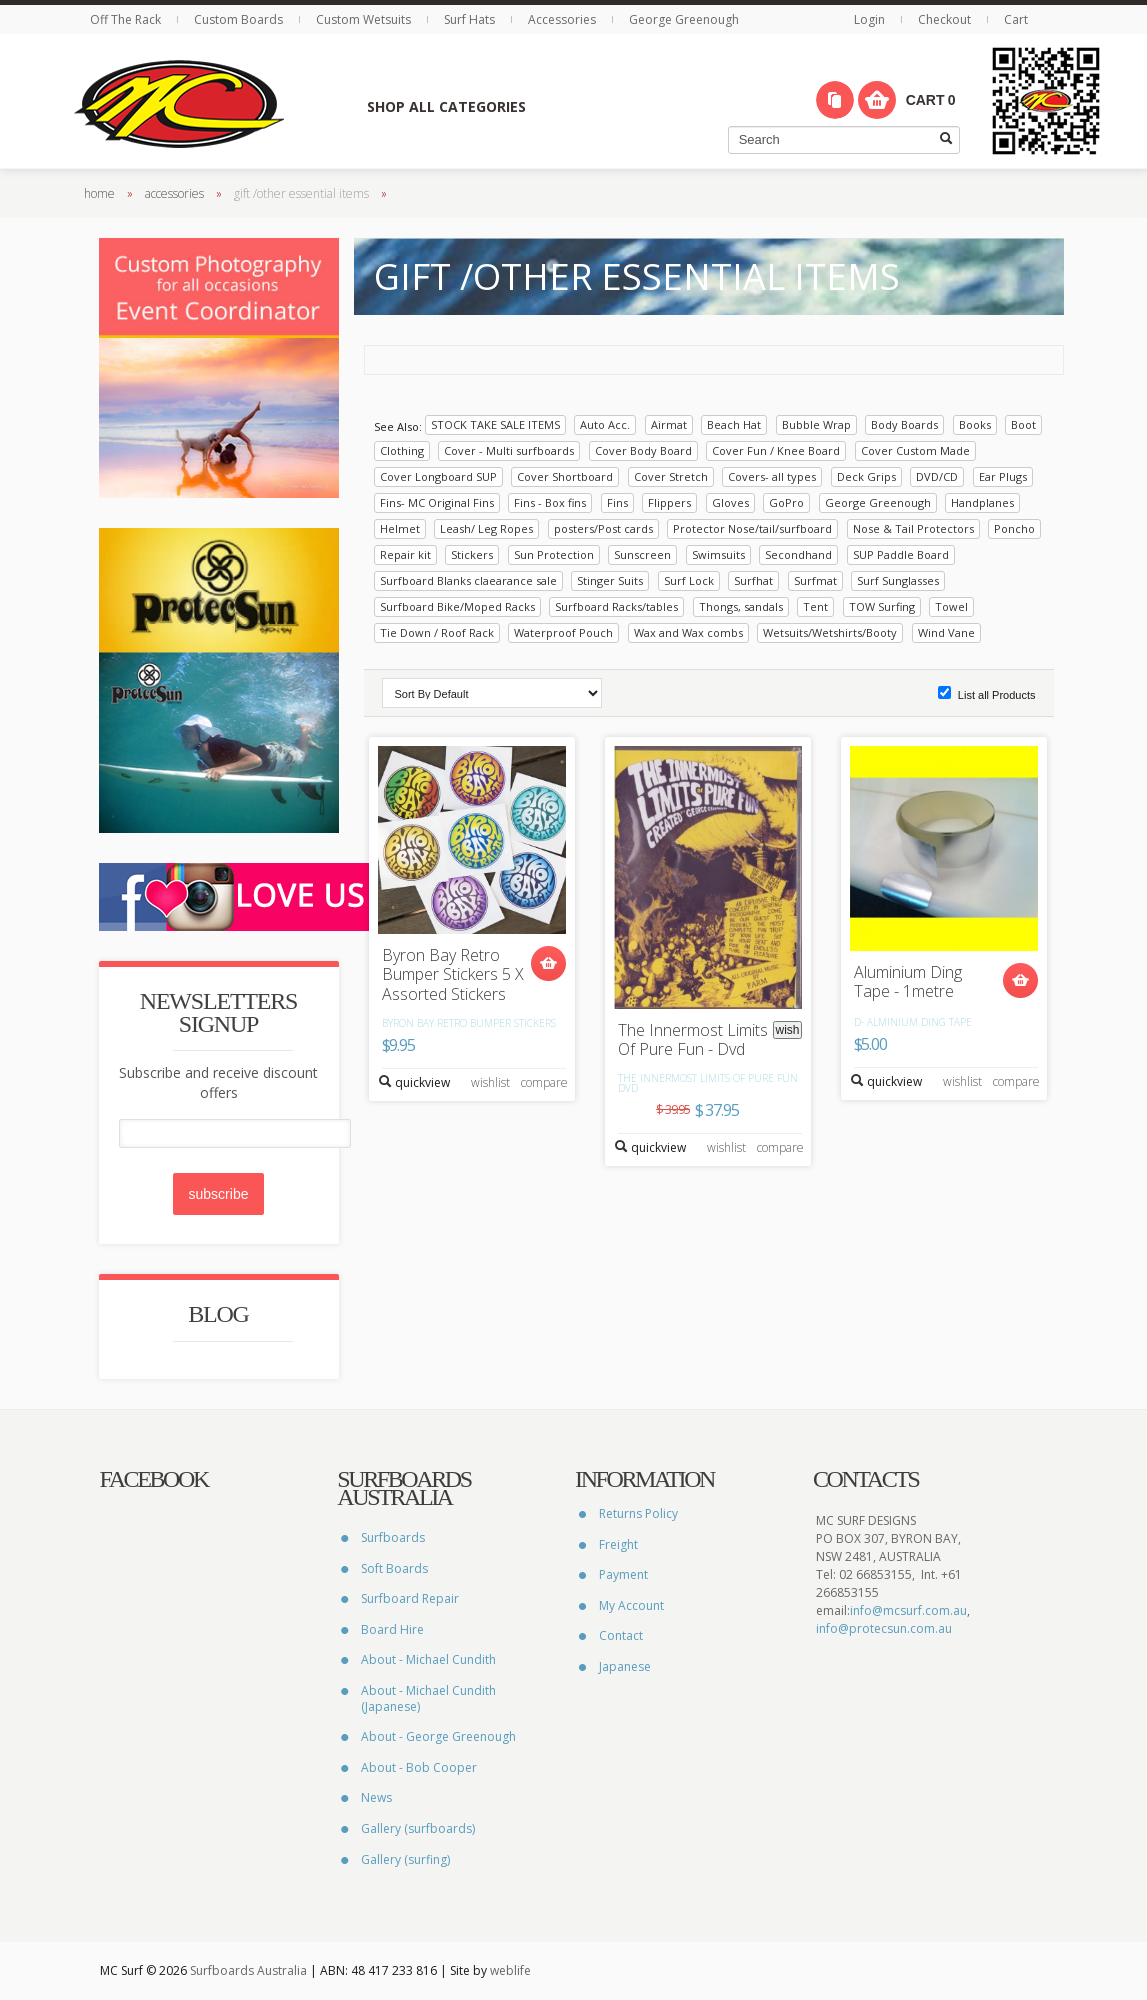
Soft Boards (394, 1567)
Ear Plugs (1003, 475)
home (99, 192)
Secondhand (798, 553)
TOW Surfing (882, 605)
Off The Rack (127, 19)
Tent (815, 605)
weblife (510, 1970)
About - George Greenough (438, 1736)
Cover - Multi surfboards (509, 449)
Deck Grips (866, 475)
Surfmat (815, 579)
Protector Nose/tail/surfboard (752, 527)
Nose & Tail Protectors (913, 527)
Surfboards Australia (248, 1970)
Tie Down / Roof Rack (437, 631)
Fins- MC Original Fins (437, 501)
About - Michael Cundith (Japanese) (428, 1698)
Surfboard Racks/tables (616, 605)
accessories (174, 192)
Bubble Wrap (816, 423)
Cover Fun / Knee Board (776, 449)
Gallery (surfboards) (418, 1828)
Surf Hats (471, 19)
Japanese (625, 1666)
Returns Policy (638, 1513)
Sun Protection (554, 553)
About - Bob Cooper (419, 1766)
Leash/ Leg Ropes (486, 527)
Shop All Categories (445, 106)
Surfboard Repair (410, 1598)
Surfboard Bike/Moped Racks (457, 605)
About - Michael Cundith (428, 1659)
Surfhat (753, 579)
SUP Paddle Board (901, 553)
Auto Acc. (605, 423)
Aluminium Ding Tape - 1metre (908, 981)
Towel (951, 605)
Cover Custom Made (915, 449)
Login (871, 19)
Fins (617, 501)
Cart (1016, 19)
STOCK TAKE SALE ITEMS (495, 423)
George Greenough (684, 19)
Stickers (472, 553)
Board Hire (392, 1628)
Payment (623, 1574)
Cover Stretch (671, 475)
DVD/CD (937, 475)
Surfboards (393, 1537)
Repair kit (405, 553)
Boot (1023, 423)
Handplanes (982, 501)
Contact (621, 1635)
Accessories (563, 19)
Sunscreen (642, 553)
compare (544, 1081)
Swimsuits (718, 553)
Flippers (669, 501)
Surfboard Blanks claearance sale (468, 579)
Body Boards (904, 423)
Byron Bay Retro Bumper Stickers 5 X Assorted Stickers (453, 975)
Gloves (730, 501)
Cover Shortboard (565, 475)
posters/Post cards (603, 527)
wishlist (490, 1081)
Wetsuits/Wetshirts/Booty (830, 631)
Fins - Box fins (550, 501)
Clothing (402, 449)
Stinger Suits (610, 579)
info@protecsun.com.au (884, 1628)
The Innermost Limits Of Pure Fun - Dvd (693, 1039)
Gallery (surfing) (405, 1858)
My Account (631, 1604)
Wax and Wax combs (688, 631)
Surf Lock (689, 579)
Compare (835, 100)
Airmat (669, 423)
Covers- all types (772, 475)
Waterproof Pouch (563, 631)
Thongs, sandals (741, 605)
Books (975, 423)
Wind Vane (946, 631)
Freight (618, 1543)
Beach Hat (734, 423)
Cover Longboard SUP (438, 475)
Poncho (1014, 527)
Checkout (944, 19)
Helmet (400, 527)
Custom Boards (240, 19)
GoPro (786, 501)
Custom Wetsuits (365, 19)
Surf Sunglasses (898, 579)
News (376, 1797)
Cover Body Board (643, 449)
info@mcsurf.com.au (908, 1610)
